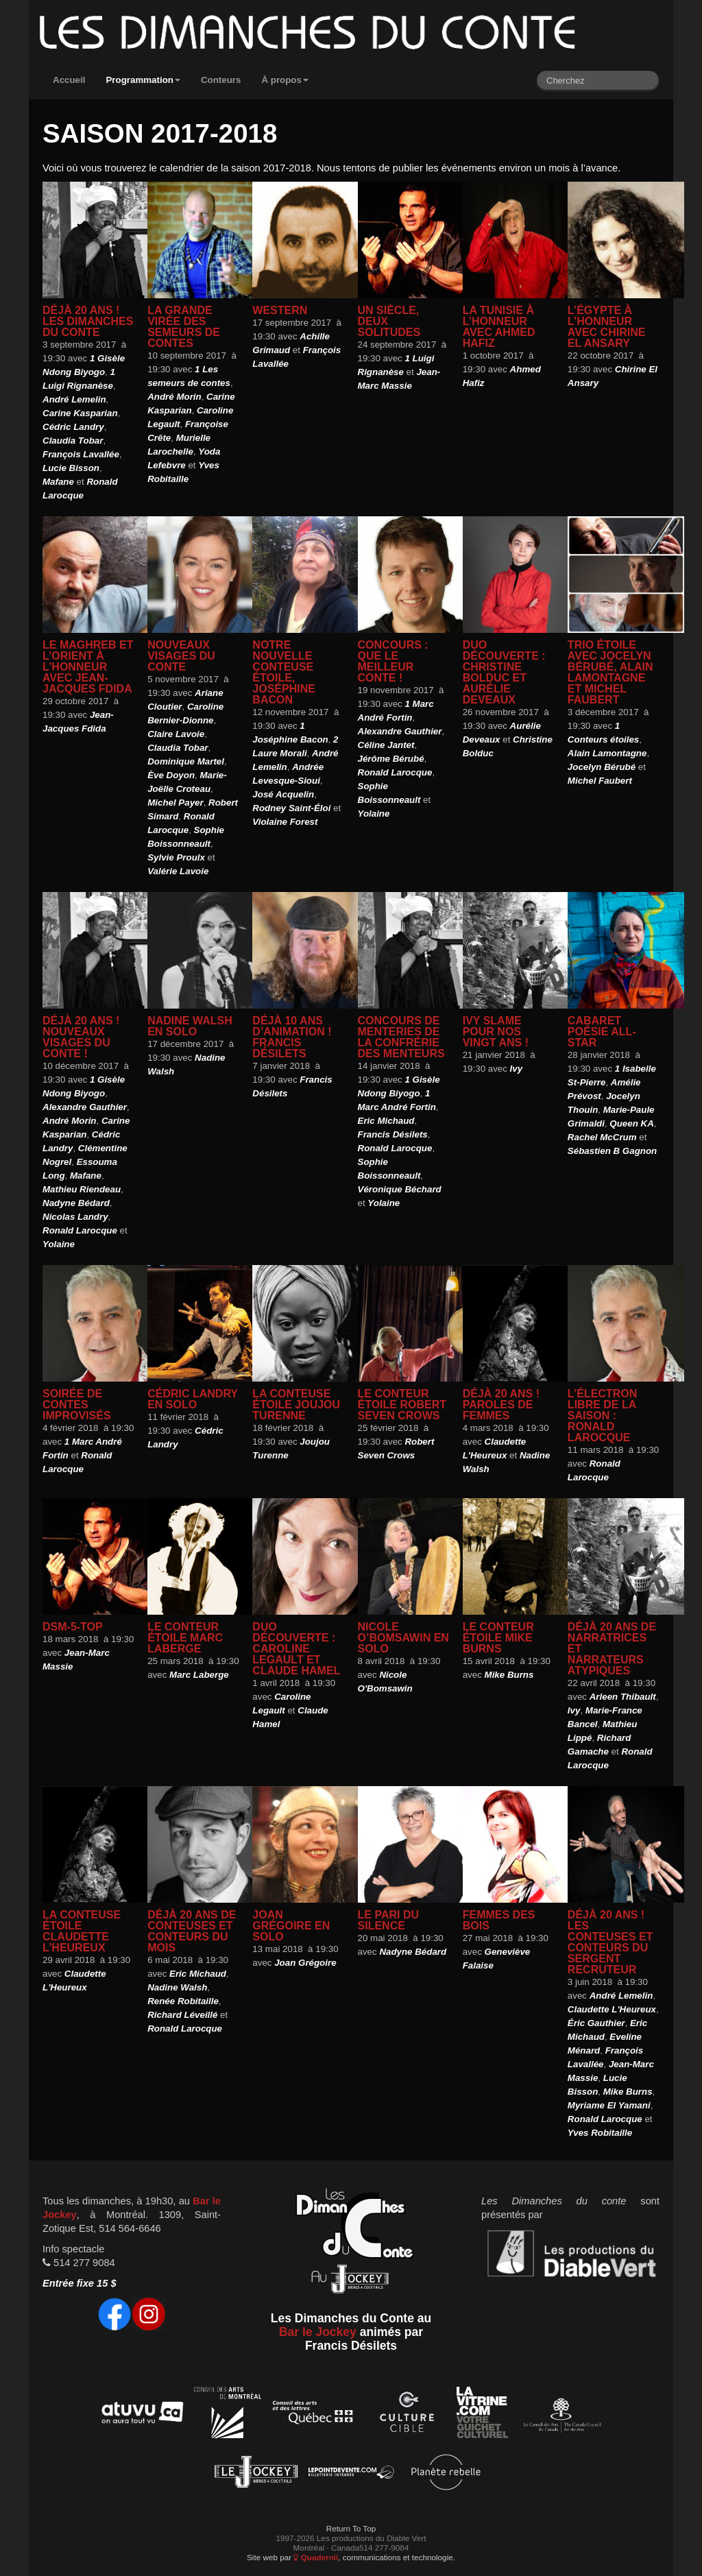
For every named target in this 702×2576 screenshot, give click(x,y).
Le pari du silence (388, 1920)
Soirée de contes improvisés (77, 1404)
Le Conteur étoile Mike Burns (498, 1637)
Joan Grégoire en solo (291, 1925)
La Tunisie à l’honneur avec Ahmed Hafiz (499, 326)
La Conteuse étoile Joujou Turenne (296, 1404)
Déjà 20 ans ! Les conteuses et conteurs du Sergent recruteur (610, 1942)
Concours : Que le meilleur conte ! (393, 661)
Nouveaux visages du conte (181, 656)
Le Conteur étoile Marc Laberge (185, 1637)
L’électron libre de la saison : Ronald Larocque (602, 1415)
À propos (284, 80)
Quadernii (315, 2557)
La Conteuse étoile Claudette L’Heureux (82, 1931)
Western (279, 310)
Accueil (69, 80)
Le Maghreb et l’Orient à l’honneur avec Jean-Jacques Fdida (88, 667)
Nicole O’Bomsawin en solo (403, 1637)
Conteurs (221, 80)
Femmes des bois (499, 1920)
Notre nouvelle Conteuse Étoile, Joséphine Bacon (283, 672)
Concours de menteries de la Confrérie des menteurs (401, 1037)
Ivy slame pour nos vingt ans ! (496, 1031)
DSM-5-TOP (73, 1627)
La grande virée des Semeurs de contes (183, 326)
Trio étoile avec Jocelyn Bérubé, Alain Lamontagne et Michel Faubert (610, 672)
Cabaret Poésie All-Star (602, 1031)
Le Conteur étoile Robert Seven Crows (402, 1404)
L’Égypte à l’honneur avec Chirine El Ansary (607, 326)
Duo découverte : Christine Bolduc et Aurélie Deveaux (504, 672)
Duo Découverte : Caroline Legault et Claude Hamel (296, 1648)
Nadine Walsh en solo (189, 1026)
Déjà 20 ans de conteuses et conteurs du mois (191, 1931)
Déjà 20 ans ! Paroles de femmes (501, 1404)
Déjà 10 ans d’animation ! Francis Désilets (291, 1037)
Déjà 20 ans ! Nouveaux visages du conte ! (81, 1037)
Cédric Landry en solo (192, 1399)
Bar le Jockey (317, 2332)
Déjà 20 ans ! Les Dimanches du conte (88, 321)
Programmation (143, 80)
